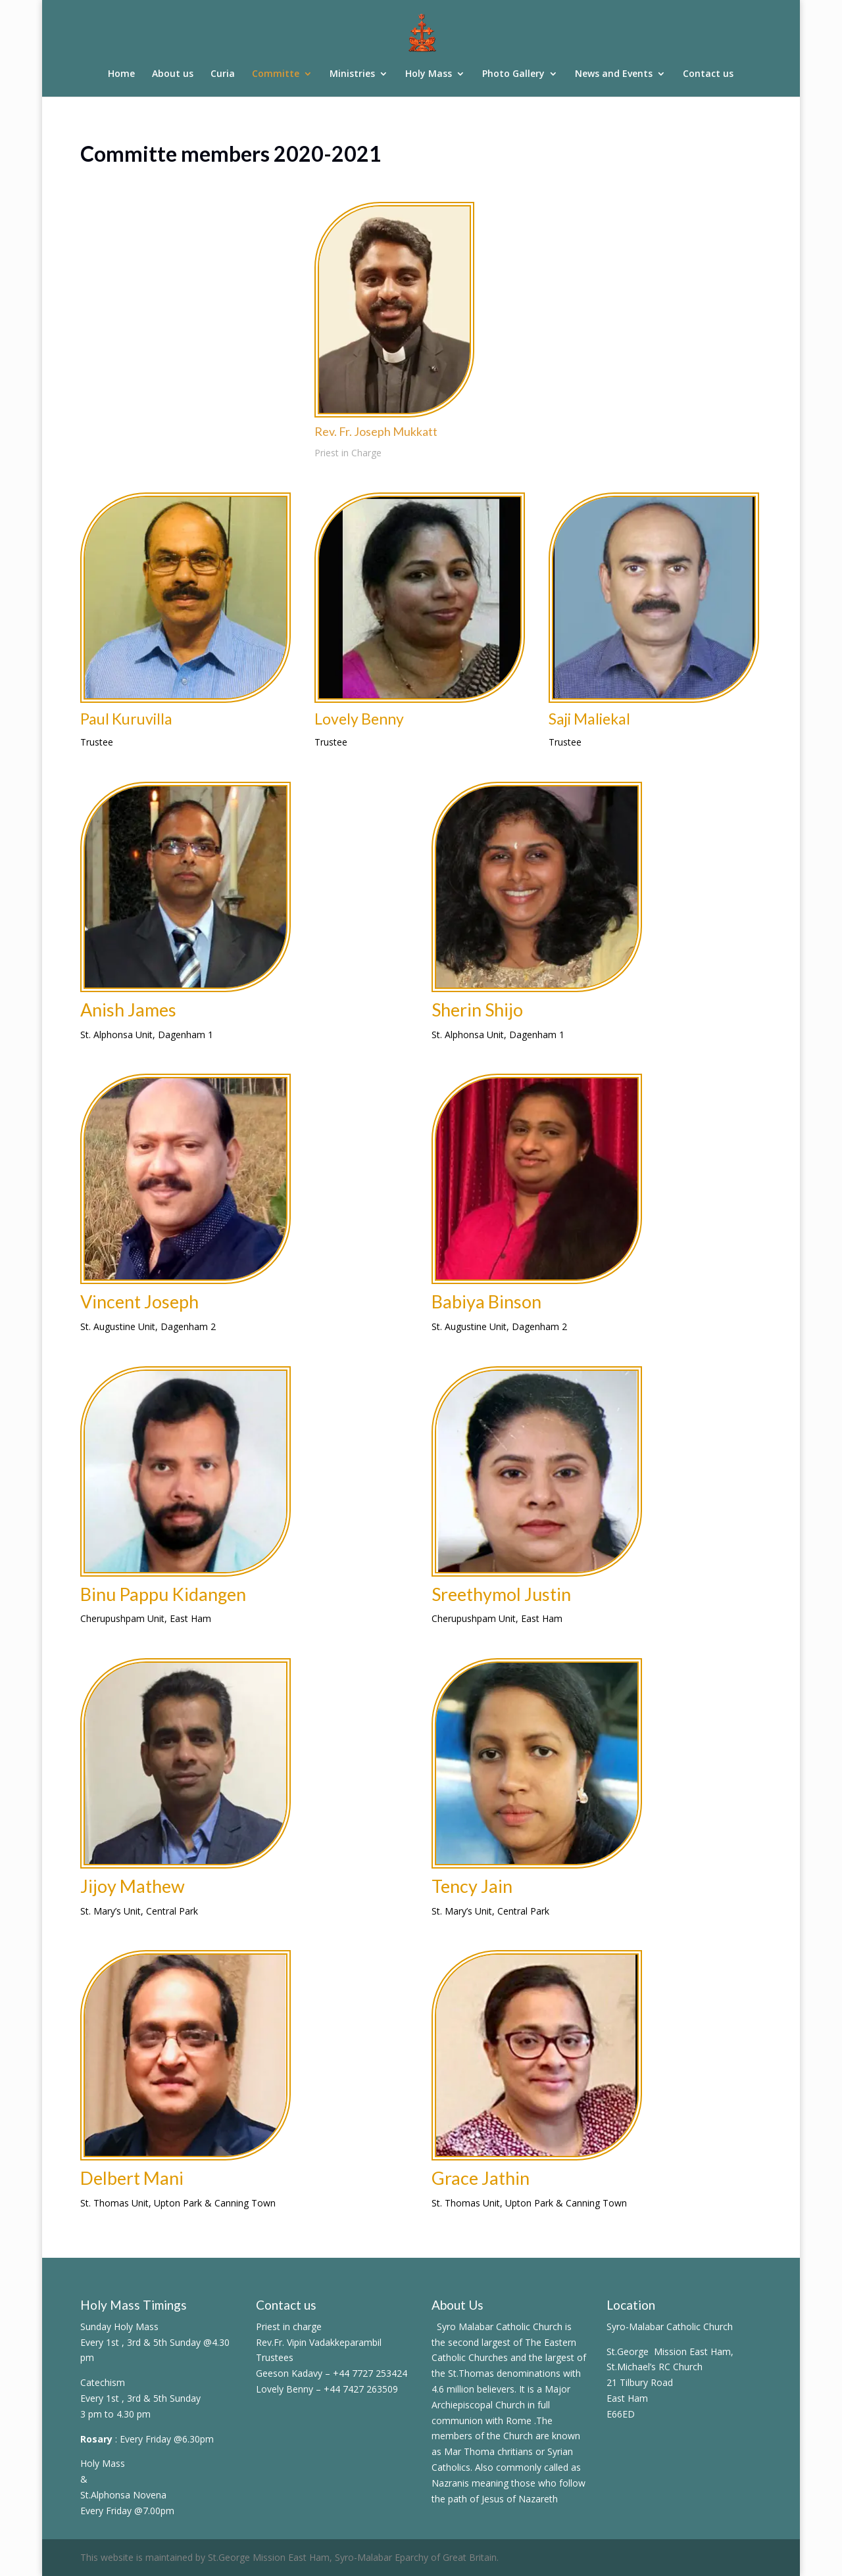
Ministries (352, 74)
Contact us (708, 74)
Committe (275, 74)
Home (121, 74)
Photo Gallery (513, 74)
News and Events (614, 74)
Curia (222, 74)
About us (172, 74)
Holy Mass (428, 74)
